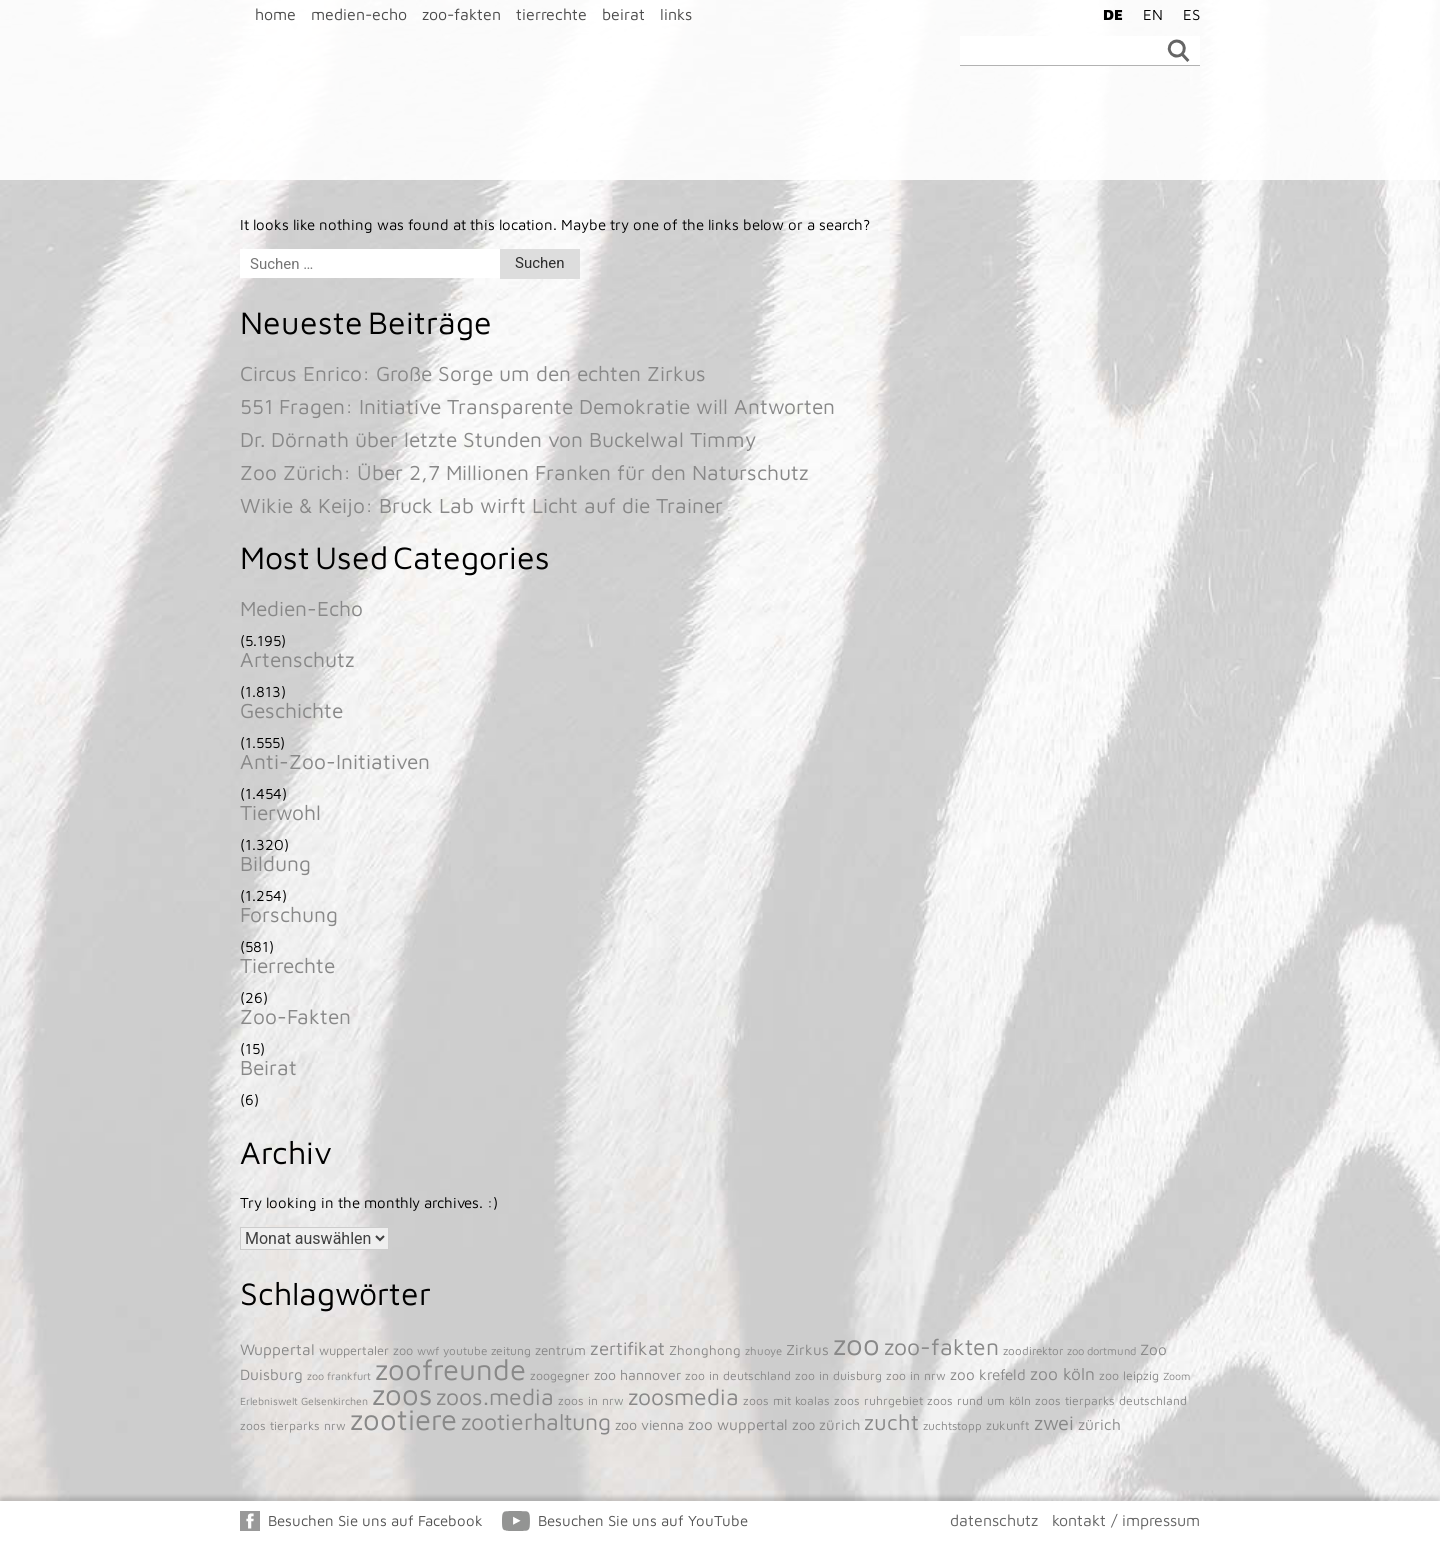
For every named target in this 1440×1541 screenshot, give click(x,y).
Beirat (268, 1067)
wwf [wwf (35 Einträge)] (428, 1350)
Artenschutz (297, 659)
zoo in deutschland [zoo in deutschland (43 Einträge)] (738, 1375)
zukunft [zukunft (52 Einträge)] (1008, 1425)
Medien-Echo (301, 608)
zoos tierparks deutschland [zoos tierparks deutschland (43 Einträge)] (1111, 1400)
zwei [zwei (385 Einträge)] (1054, 1422)
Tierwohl (280, 812)
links (676, 14)
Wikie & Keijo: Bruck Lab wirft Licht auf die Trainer (481, 505)
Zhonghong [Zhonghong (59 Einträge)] (705, 1350)
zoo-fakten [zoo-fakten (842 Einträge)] (941, 1346)
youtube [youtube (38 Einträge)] (465, 1350)
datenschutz (994, 1520)
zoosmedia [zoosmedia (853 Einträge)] (683, 1396)
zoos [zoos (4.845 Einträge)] (402, 1394)
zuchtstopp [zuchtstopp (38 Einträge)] (952, 1425)
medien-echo (359, 14)
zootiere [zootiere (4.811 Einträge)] (403, 1419)
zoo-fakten (461, 14)
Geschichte (291, 710)
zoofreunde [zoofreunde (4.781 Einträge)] (450, 1369)
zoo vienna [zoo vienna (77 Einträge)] (649, 1424)
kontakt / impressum (1126, 1520)
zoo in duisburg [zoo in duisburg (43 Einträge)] (838, 1375)
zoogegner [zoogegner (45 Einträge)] (560, 1375)
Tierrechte (287, 965)
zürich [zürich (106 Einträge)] (1099, 1424)
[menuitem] (1108, 14)
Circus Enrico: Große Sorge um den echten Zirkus (473, 373)
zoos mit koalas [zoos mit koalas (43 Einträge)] (786, 1400)
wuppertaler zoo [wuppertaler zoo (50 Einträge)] (366, 1350)
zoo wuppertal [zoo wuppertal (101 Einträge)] (738, 1424)
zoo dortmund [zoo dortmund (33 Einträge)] (1101, 1350)
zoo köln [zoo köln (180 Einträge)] (1062, 1373)
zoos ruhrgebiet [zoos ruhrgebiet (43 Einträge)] (878, 1400)
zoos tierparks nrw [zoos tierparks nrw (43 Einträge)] (293, 1425)
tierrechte (551, 14)
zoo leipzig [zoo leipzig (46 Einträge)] (1129, 1375)
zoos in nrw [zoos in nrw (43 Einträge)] (591, 1400)
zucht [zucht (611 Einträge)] (891, 1422)
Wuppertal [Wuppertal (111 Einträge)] (277, 1349)
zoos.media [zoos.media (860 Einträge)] (495, 1396)
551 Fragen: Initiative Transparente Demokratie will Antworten (537, 406)
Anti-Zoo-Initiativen (335, 761)
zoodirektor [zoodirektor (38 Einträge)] (1033, 1350)
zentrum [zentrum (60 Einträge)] (560, 1350)
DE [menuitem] (1113, 14)
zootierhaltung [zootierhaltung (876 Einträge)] (536, 1421)
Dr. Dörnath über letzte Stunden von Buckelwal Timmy (498, 439)
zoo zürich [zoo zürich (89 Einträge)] (826, 1424)
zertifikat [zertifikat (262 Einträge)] (627, 1348)
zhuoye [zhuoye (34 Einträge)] (763, 1350)
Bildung (275, 863)
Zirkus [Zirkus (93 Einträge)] (807, 1349)
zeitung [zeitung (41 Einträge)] (511, 1350)
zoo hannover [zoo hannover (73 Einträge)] (637, 1374)
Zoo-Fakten (295, 1016)
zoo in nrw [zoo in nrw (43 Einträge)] (916, 1375)
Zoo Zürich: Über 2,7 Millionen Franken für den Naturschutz (524, 472)
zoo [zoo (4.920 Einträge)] (856, 1344)
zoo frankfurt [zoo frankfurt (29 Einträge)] (339, 1376)
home (275, 14)
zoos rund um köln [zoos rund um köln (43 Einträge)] (979, 1400)
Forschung (289, 914)
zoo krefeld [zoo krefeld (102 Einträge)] (988, 1374)
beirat (623, 14)
